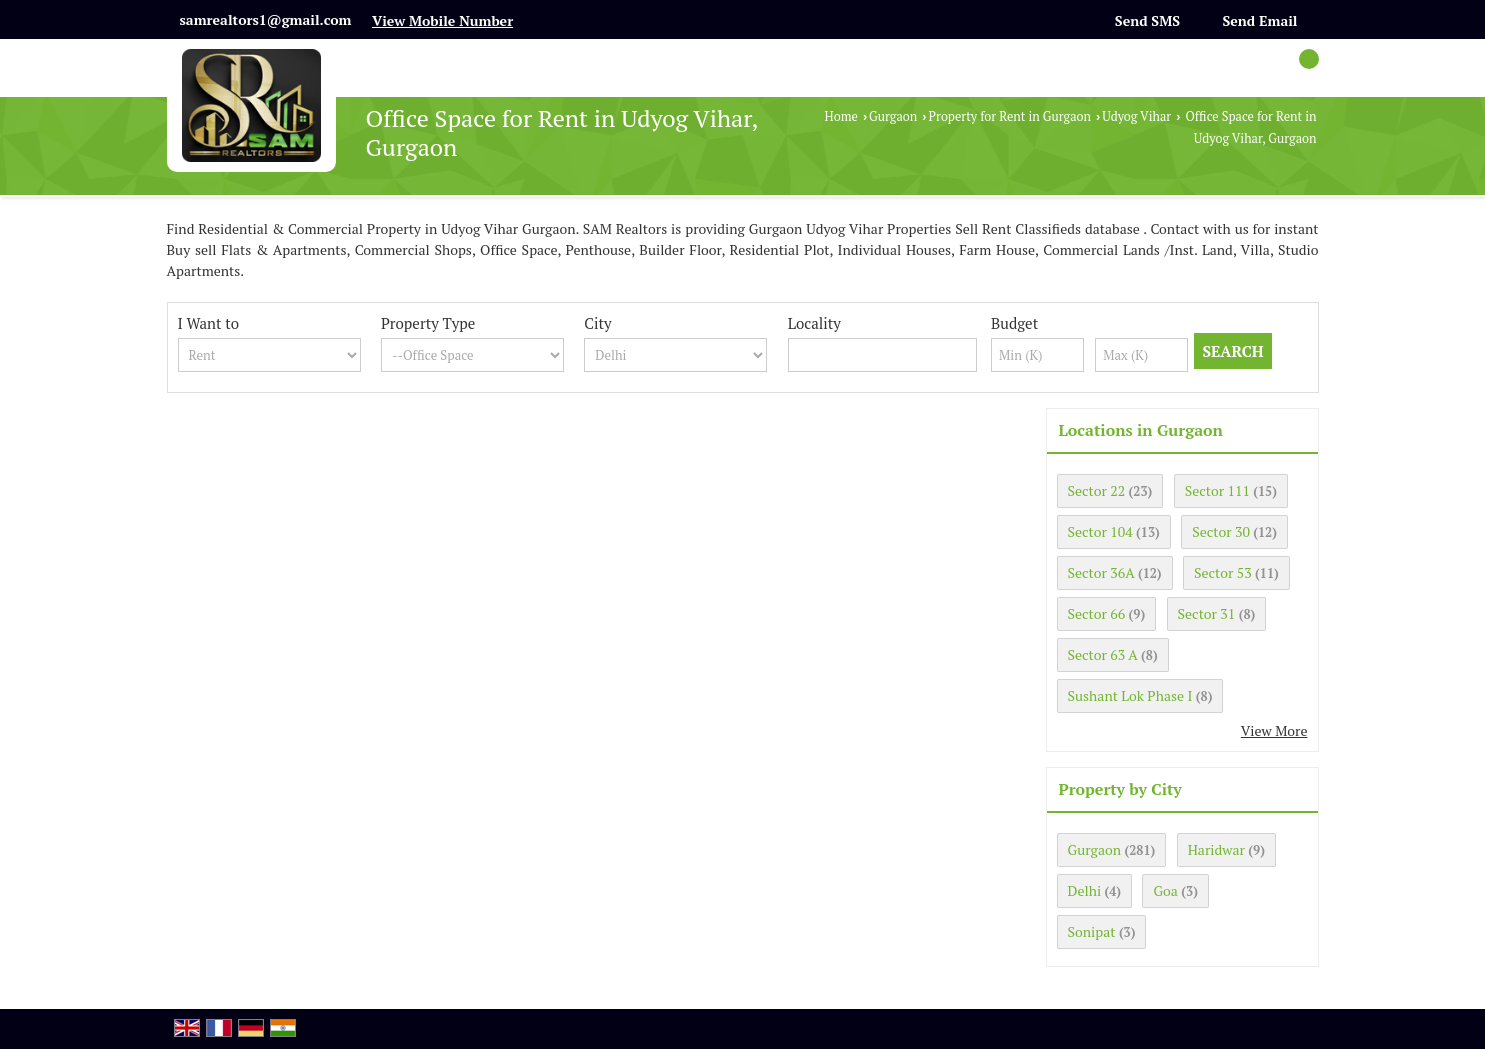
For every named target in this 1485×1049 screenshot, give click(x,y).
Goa (1165, 890)
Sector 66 (1097, 613)
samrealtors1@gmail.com (266, 19)
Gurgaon (893, 116)
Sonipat (1092, 931)
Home (841, 116)
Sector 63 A (1103, 654)
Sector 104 (1100, 531)
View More (1274, 730)
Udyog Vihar (1136, 116)
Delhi (1085, 890)
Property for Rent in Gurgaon (1010, 116)
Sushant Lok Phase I (1130, 695)
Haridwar (1216, 849)
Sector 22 (1097, 490)
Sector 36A (1101, 572)
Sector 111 (1217, 490)
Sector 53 (1223, 572)
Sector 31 (1207, 613)
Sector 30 (1221, 531)
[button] (442, 20)
